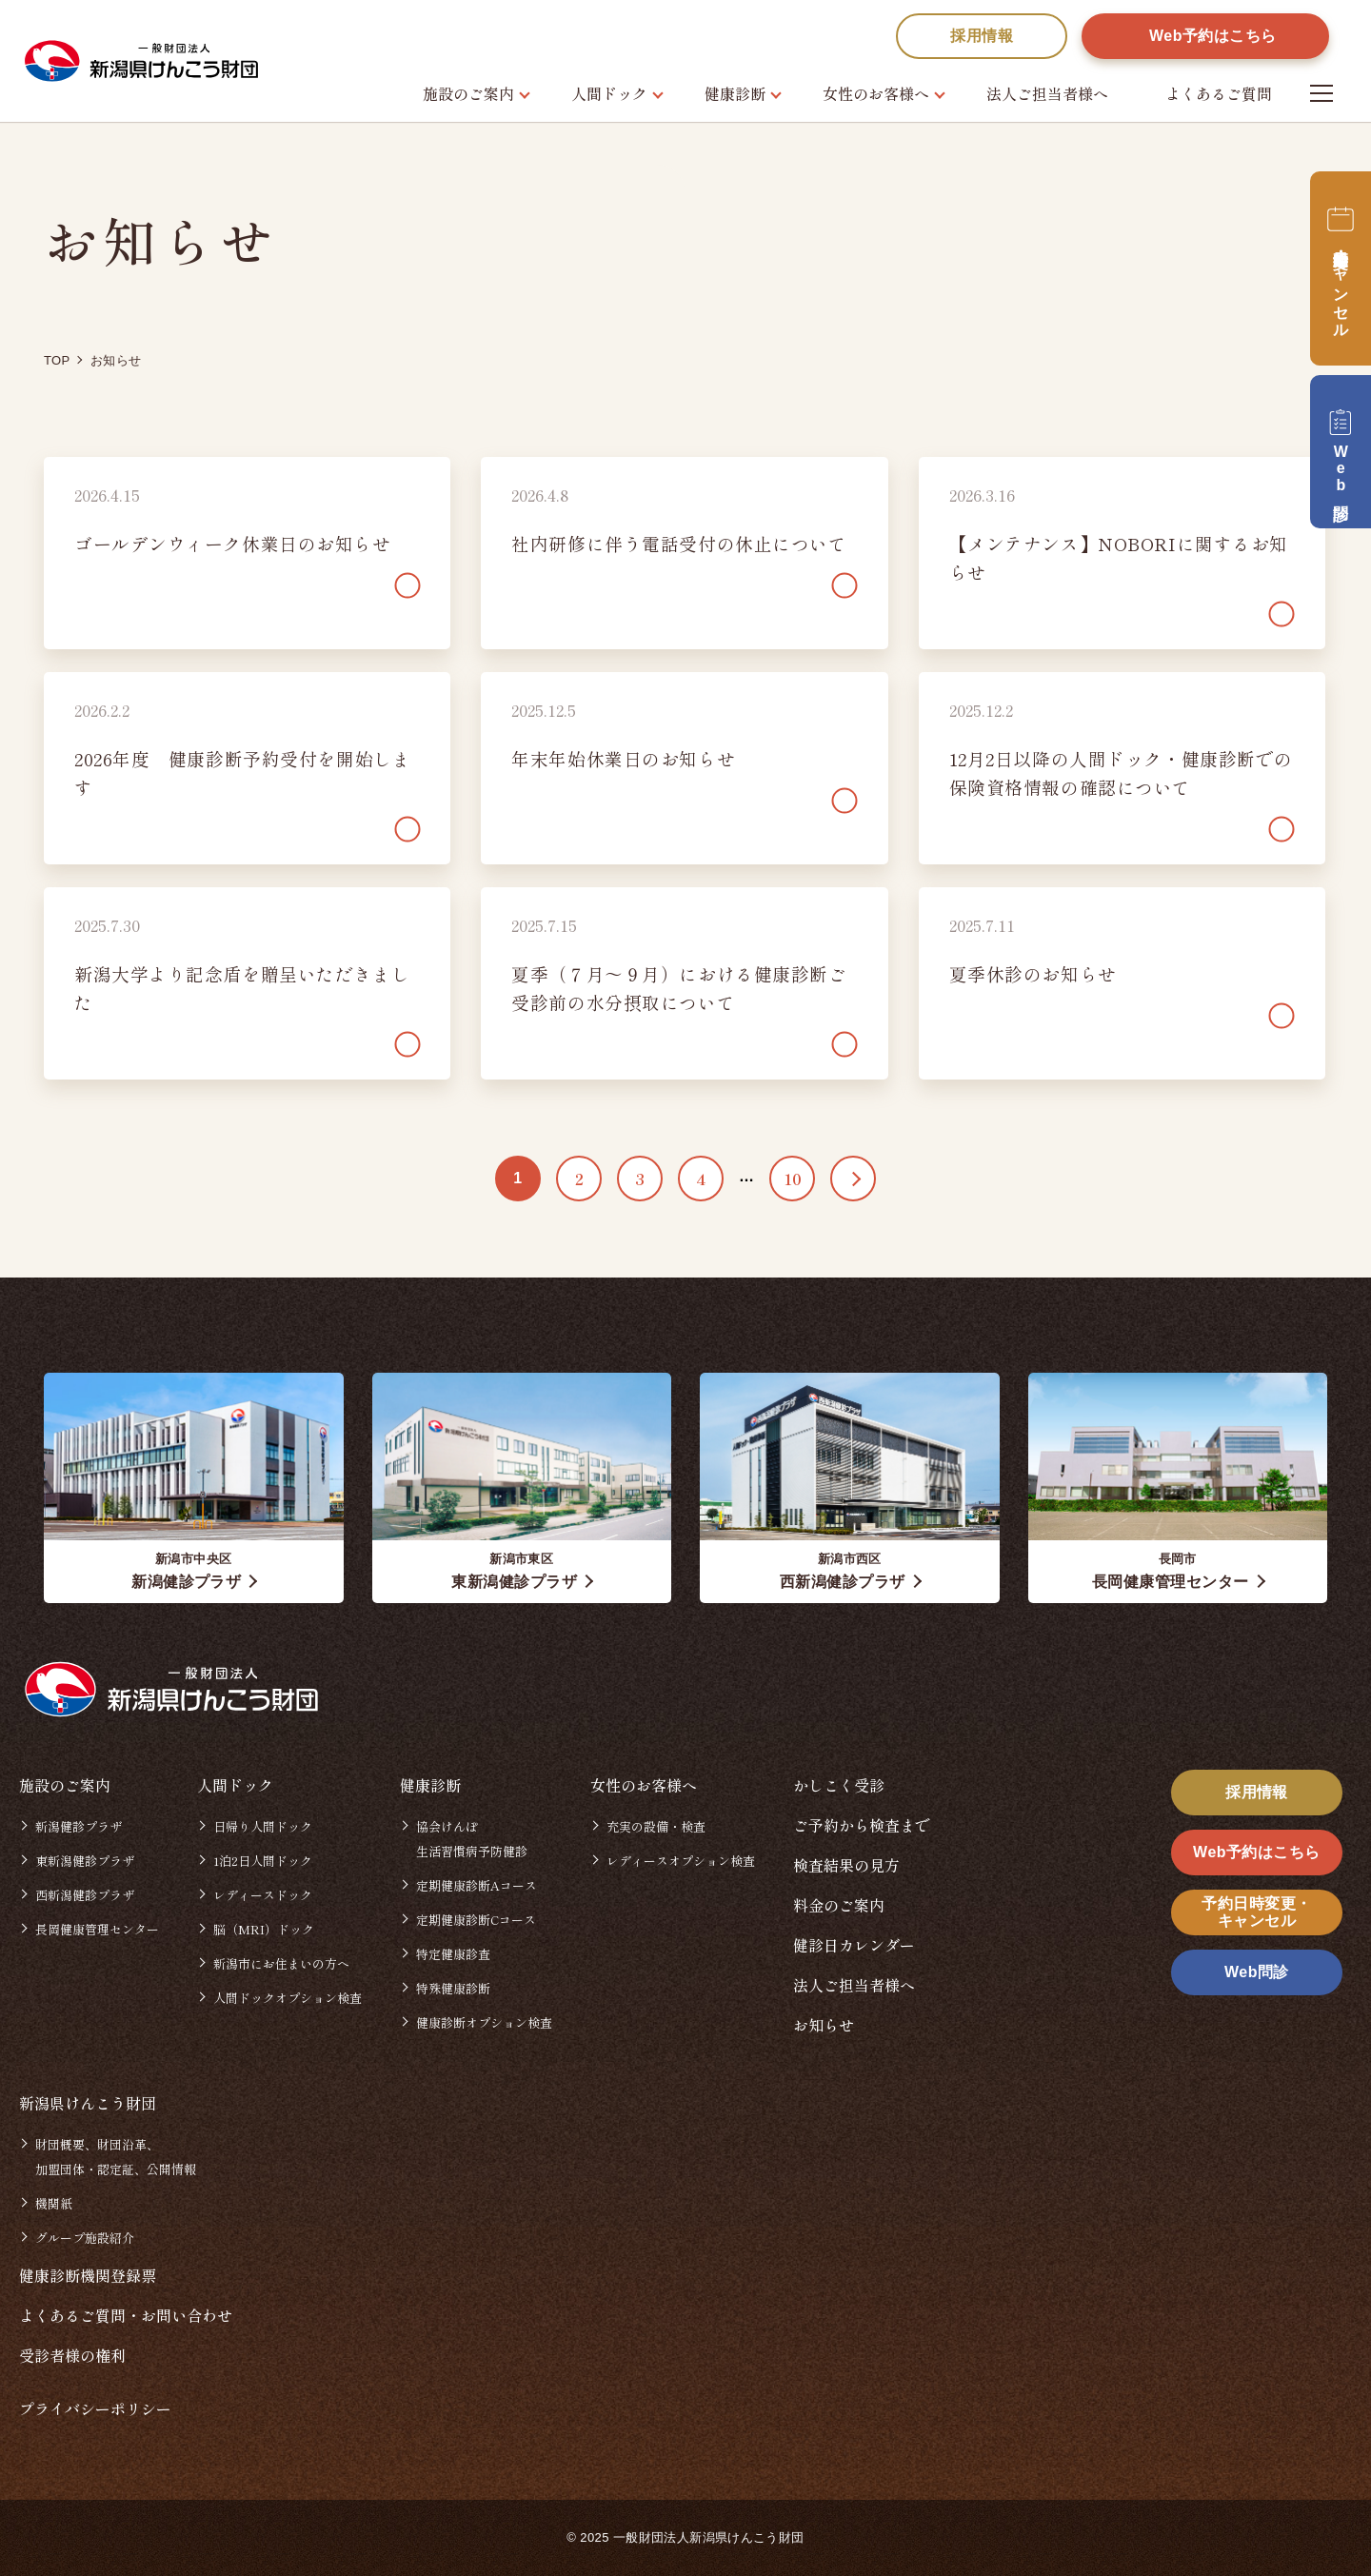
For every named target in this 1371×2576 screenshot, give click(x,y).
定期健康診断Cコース (476, 1920)
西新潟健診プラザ (84, 1895)
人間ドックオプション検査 (287, 1998)
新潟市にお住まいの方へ (281, 1963)
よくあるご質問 (1218, 93)
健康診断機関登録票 (87, 2275)
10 (793, 1178)
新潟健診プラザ (78, 1826)
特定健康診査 (453, 1954)
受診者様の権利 (72, 2355)
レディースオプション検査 (680, 1861)
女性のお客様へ (876, 93)
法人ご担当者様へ (1047, 93)
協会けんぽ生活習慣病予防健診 (471, 1838)
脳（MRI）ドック (263, 1929)
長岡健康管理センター (97, 1929)
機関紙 (53, 2203)
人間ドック (609, 93)
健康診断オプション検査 (484, 2022)
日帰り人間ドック (262, 1826)
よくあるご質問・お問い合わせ (125, 2315)
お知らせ (823, 2024)
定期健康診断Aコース (476, 1885)
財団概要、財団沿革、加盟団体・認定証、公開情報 (115, 2156)
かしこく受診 (838, 1784)
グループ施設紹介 (84, 2238)
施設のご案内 (468, 93)
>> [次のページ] (853, 1178)
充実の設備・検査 (655, 1826)
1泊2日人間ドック (262, 1861)
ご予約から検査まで (861, 1824)
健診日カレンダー (854, 1944)
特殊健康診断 (453, 1988)
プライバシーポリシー (95, 2408)
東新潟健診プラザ (84, 1861)
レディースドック (262, 1895)
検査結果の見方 (846, 1864)
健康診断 (735, 93)
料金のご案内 (838, 1904)
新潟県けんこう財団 (87, 2102)
